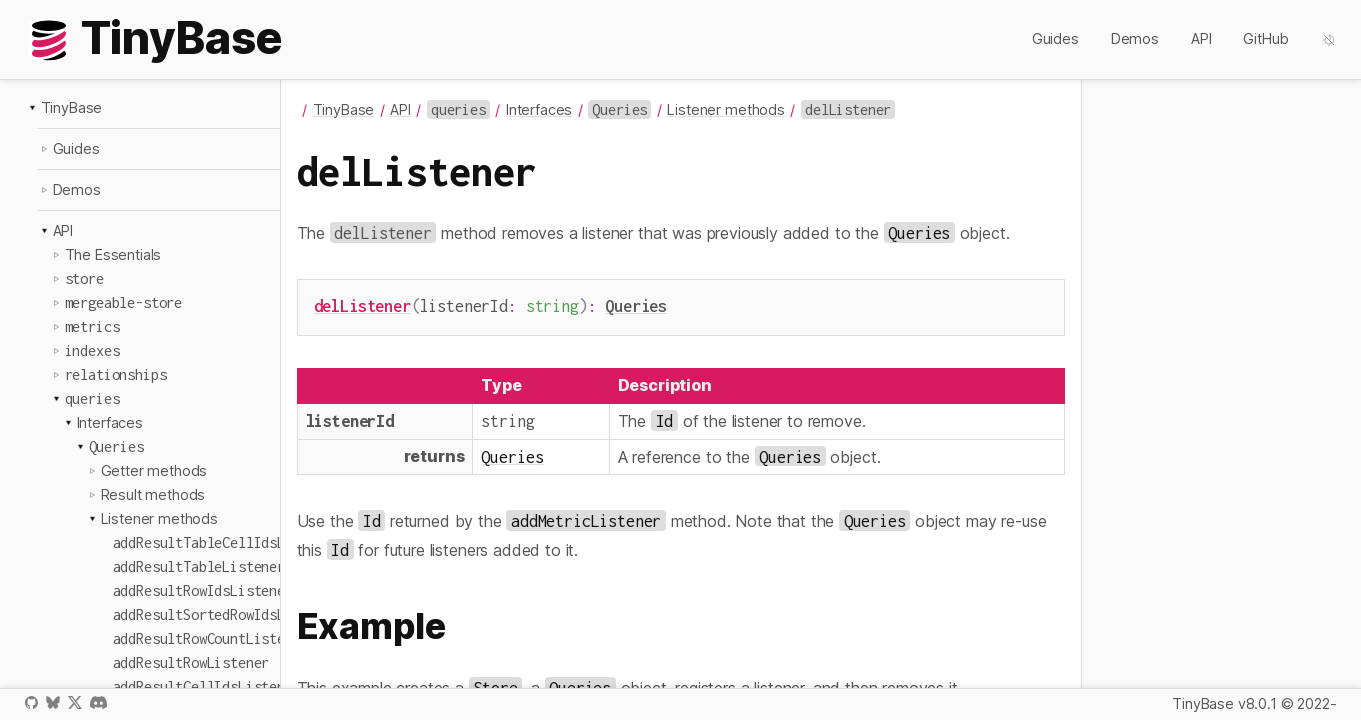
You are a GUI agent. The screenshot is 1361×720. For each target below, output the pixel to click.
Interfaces (110, 422)
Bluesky (53, 702)
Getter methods (154, 470)
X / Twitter (75, 702)
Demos (1135, 38)
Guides (1055, 38)
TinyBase (72, 107)
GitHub (1265, 38)
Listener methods (159, 518)
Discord (98, 702)
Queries (636, 305)
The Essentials (113, 254)
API (1201, 38)
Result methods (153, 494)
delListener (362, 305)
